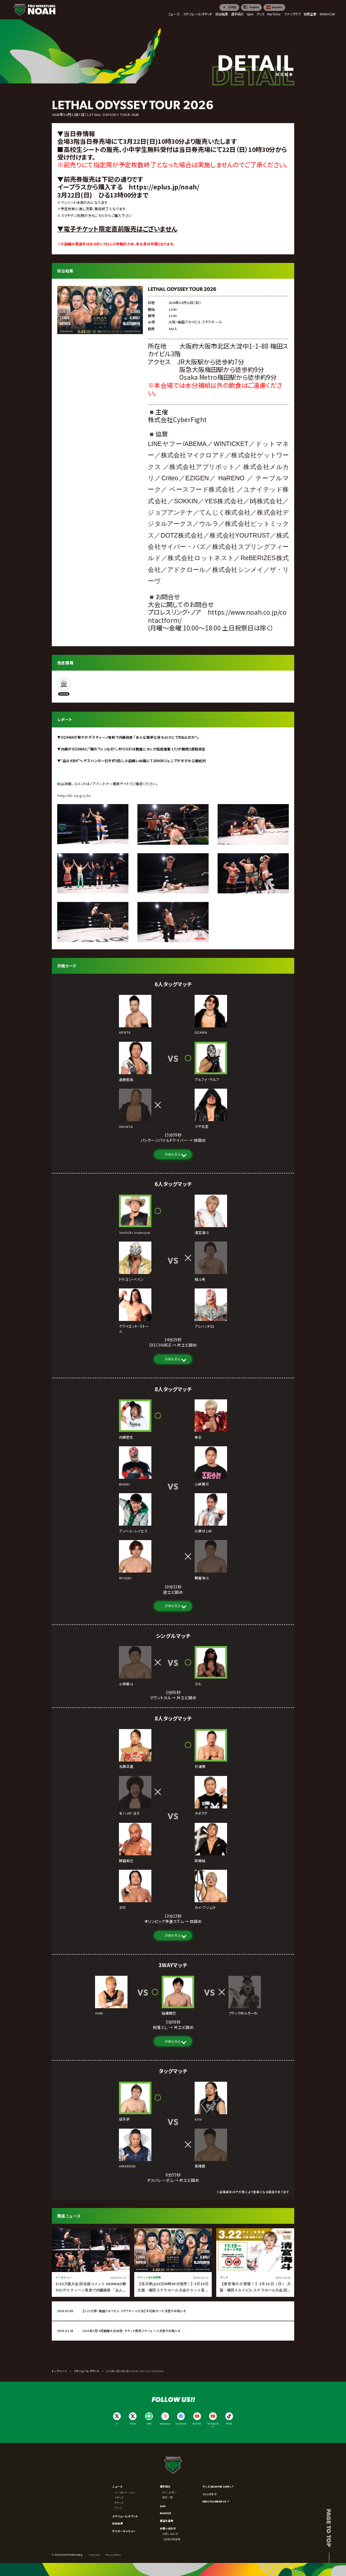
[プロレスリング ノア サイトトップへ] (34, 10)
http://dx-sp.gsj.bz (74, 795)
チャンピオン (169, 2492)
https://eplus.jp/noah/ (164, 186)
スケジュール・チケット (87, 2371)
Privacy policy (113, 2555)
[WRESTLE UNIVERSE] (63, 687)
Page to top (329, 2528)
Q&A (163, 2506)
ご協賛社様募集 (171, 2539)
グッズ (118, 2508)
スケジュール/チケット (125, 2516)
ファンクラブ (209, 2494)
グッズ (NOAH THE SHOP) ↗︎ (218, 2486)
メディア (119, 2497)
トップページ (59, 2371)
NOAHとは (165, 2513)
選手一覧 (167, 2497)
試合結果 (117, 2523)
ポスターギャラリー (124, 2531)
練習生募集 (166, 2521)
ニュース (117, 2486)
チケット (119, 2503)
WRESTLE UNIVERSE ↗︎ (215, 2501)
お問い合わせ (168, 2528)
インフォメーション (125, 2492)
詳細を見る (173, 1154)
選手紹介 (165, 2486)
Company (94, 2555)
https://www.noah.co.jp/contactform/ (217, 615)
